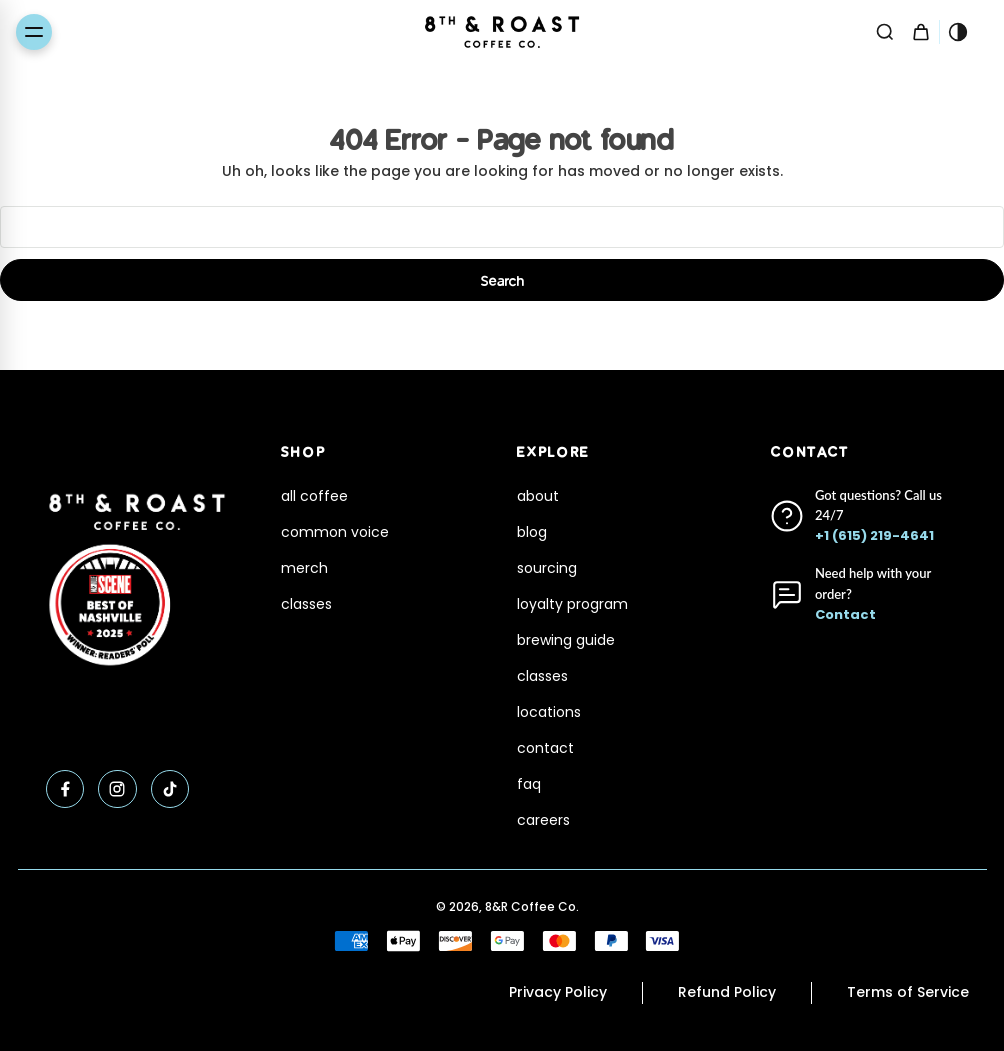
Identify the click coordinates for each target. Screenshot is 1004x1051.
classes (306, 604)
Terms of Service (908, 992)
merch (304, 568)
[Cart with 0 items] (921, 32)
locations (549, 712)
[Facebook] (65, 789)
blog (532, 532)
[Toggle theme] (958, 32)
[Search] (885, 32)
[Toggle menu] (34, 32)
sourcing (547, 568)
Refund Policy (727, 992)
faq (529, 784)
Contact (845, 614)
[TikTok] (170, 789)
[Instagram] (117, 789)
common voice (335, 532)
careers (543, 820)
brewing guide (566, 640)
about (538, 496)
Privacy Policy (558, 992)
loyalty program (572, 604)
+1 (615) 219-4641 (874, 535)
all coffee (314, 496)
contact (545, 748)
